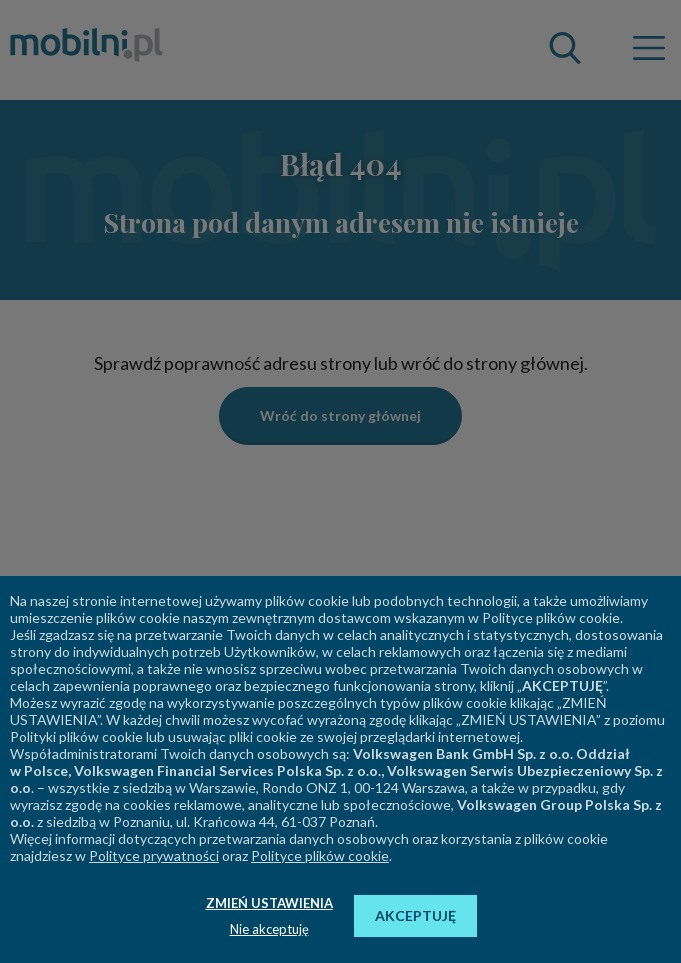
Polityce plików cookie (320, 855)
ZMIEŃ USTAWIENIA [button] (269, 903)
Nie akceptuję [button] (269, 929)
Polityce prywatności (154, 855)
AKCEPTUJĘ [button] (415, 915)
